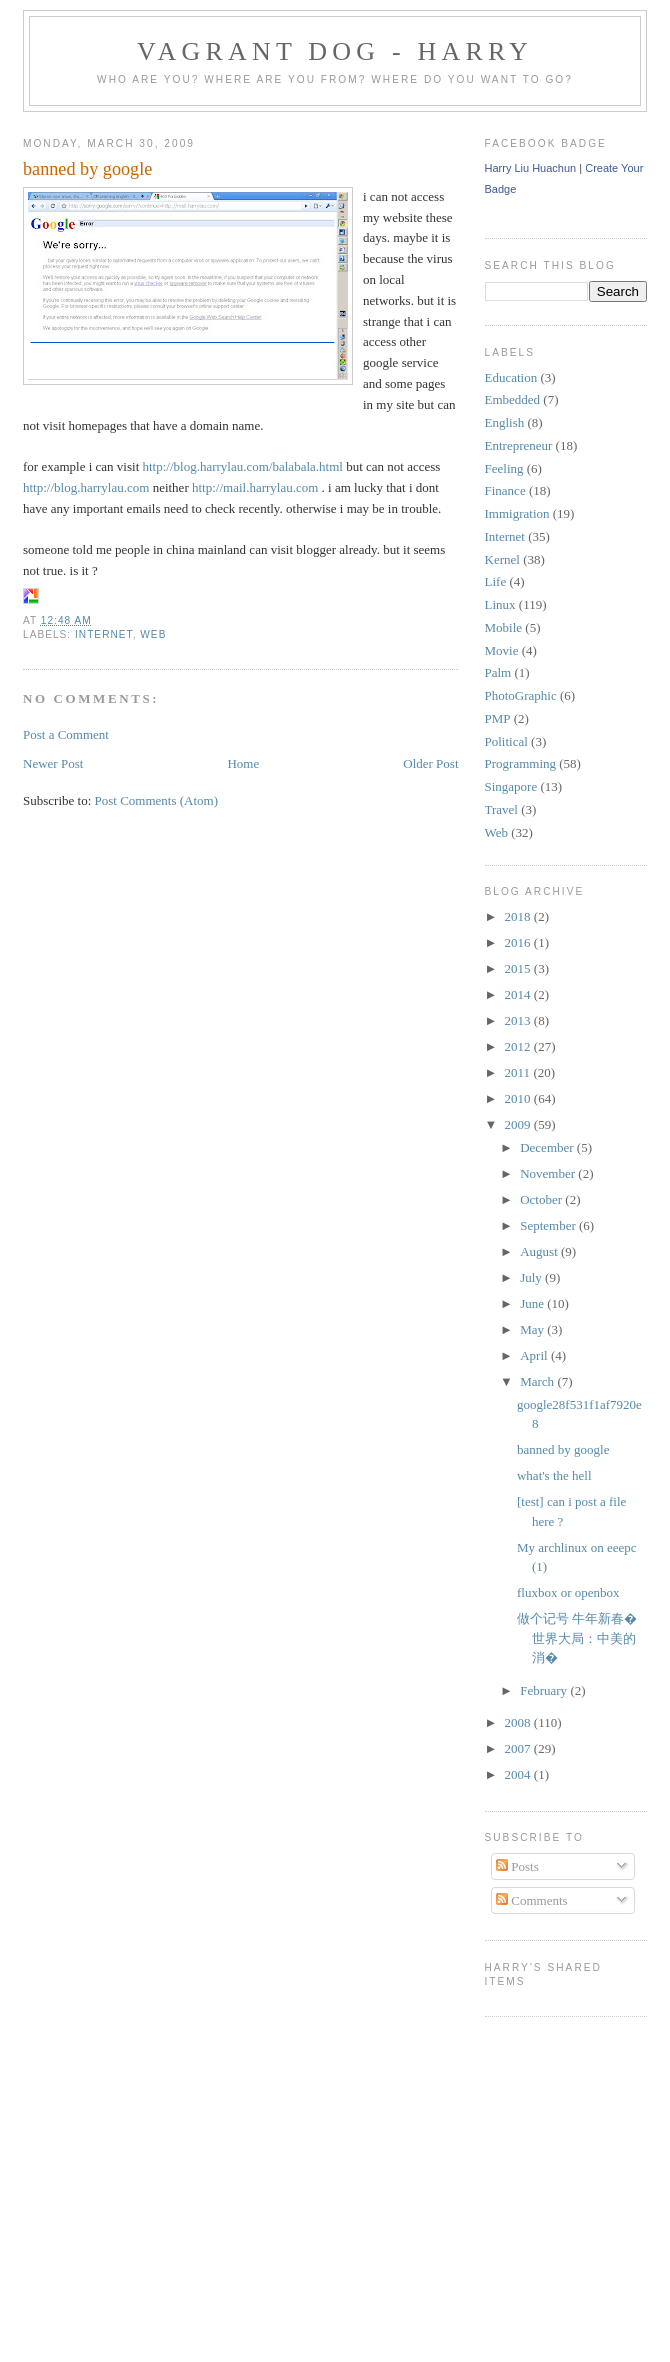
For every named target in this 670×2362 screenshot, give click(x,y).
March (538, 1381)
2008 (519, 1722)
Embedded (513, 399)
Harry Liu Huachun (531, 168)
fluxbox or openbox (568, 1592)
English (505, 422)
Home (243, 763)
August (540, 1251)
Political (506, 741)
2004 (519, 1774)
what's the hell (554, 1475)
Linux (500, 604)
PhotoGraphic (521, 695)
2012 (519, 1046)
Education (511, 377)
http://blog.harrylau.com (86, 487)
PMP (498, 718)
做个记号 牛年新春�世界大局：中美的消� (577, 1638)
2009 (519, 1124)
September (549, 1225)
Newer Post (53, 763)
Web (153, 634)
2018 (519, 916)
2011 (519, 1072)
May (533, 1329)
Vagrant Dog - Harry (335, 51)
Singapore (511, 786)
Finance (505, 490)
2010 (519, 1098)
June (533, 1303)
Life (496, 581)
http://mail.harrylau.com (255, 487)
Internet (104, 634)
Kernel (502, 559)
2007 (519, 1748)
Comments (532, 1900)
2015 (519, 968)
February (545, 1690)
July (532, 1277)
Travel (501, 809)
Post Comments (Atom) (157, 800)
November (549, 1173)
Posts (517, 1866)
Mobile (504, 627)
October (542, 1199)
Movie (502, 650)
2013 (519, 1020)
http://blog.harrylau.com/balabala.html (243, 466)
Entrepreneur (519, 445)
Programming (521, 763)
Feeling (504, 468)
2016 (519, 942)
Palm (498, 672)
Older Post (430, 763)
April (535, 1355)
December (548, 1147)
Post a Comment (66, 734)
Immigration (517, 513)
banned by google (87, 169)
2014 (519, 994)
